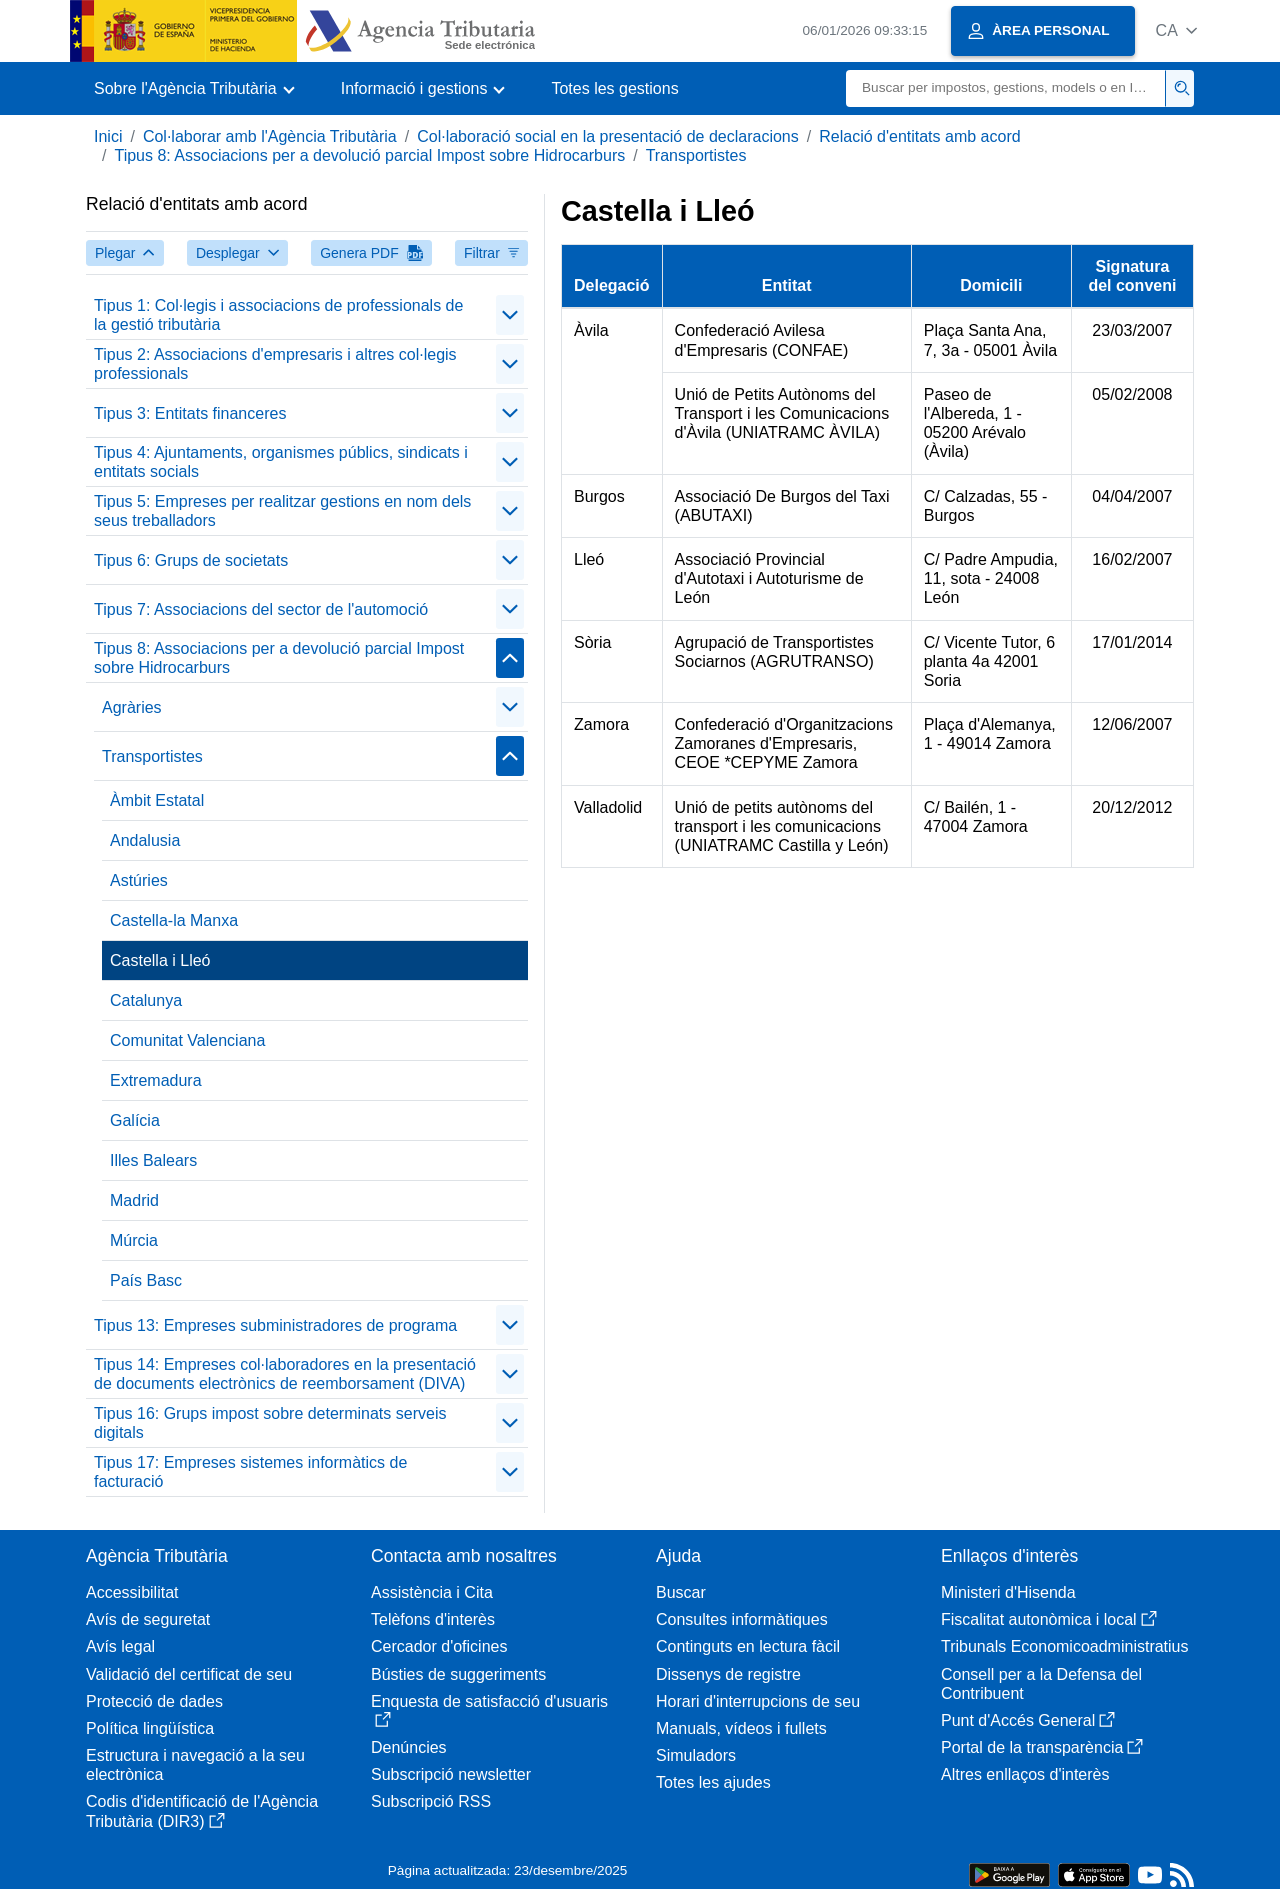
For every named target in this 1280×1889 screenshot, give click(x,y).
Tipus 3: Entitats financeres (190, 413)
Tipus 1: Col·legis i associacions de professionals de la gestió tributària (278, 315)
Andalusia (145, 840)
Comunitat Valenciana (187, 1040)
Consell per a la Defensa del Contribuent (1041, 1684)
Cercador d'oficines (439, 1646)
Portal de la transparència (1042, 1747)
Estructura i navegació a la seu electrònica (195, 1765)
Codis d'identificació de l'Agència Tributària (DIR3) (202, 1811)
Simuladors (696, 1755)
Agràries (132, 707)
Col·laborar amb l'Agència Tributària (270, 136)
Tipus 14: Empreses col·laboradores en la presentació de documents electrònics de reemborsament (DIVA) (285, 1374)
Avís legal (120, 1646)
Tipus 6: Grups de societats (191, 560)
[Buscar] (1006, 88)
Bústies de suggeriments (458, 1674)
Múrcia (134, 1240)
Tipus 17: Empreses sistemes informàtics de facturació (250, 1472)
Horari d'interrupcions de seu (758, 1701)
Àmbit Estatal (157, 800)
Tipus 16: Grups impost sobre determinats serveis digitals (270, 1423)
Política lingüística (150, 1728)
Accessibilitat (132, 1592)
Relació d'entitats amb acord (919, 136)
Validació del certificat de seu (189, 1674)
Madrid (134, 1200)
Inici (108, 136)
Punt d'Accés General (1028, 1720)
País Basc (146, 1280)
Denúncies (409, 1747)
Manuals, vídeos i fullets (741, 1728)
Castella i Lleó (160, 960)
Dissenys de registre (728, 1674)
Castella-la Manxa (174, 920)
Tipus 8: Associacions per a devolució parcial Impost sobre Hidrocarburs (369, 155)
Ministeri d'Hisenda (1008, 1592)
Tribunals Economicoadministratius (1065, 1646)
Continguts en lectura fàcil (748, 1646)
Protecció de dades (154, 1701)
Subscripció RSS (431, 1801)
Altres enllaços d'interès (1025, 1774)
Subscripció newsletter (451, 1774)
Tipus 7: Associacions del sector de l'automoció (261, 609)
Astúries (139, 880)
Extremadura (156, 1080)
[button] (1176, 30)
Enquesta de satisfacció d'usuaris (489, 1710)
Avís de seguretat (148, 1619)
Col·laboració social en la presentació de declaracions (608, 136)
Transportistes (696, 155)
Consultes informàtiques (742, 1619)
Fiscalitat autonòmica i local (1049, 1619)
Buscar (681, 1592)
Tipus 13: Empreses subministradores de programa (275, 1325)
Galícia (135, 1120)
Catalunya (146, 1000)
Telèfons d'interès (433, 1619)
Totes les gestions (614, 88)
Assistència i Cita (432, 1592)
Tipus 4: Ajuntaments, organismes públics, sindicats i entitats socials (281, 462)
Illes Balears (153, 1160)
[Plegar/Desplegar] (510, 315)
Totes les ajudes (713, 1782)
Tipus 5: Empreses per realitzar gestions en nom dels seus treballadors (282, 511)
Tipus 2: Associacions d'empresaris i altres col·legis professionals (275, 364)
